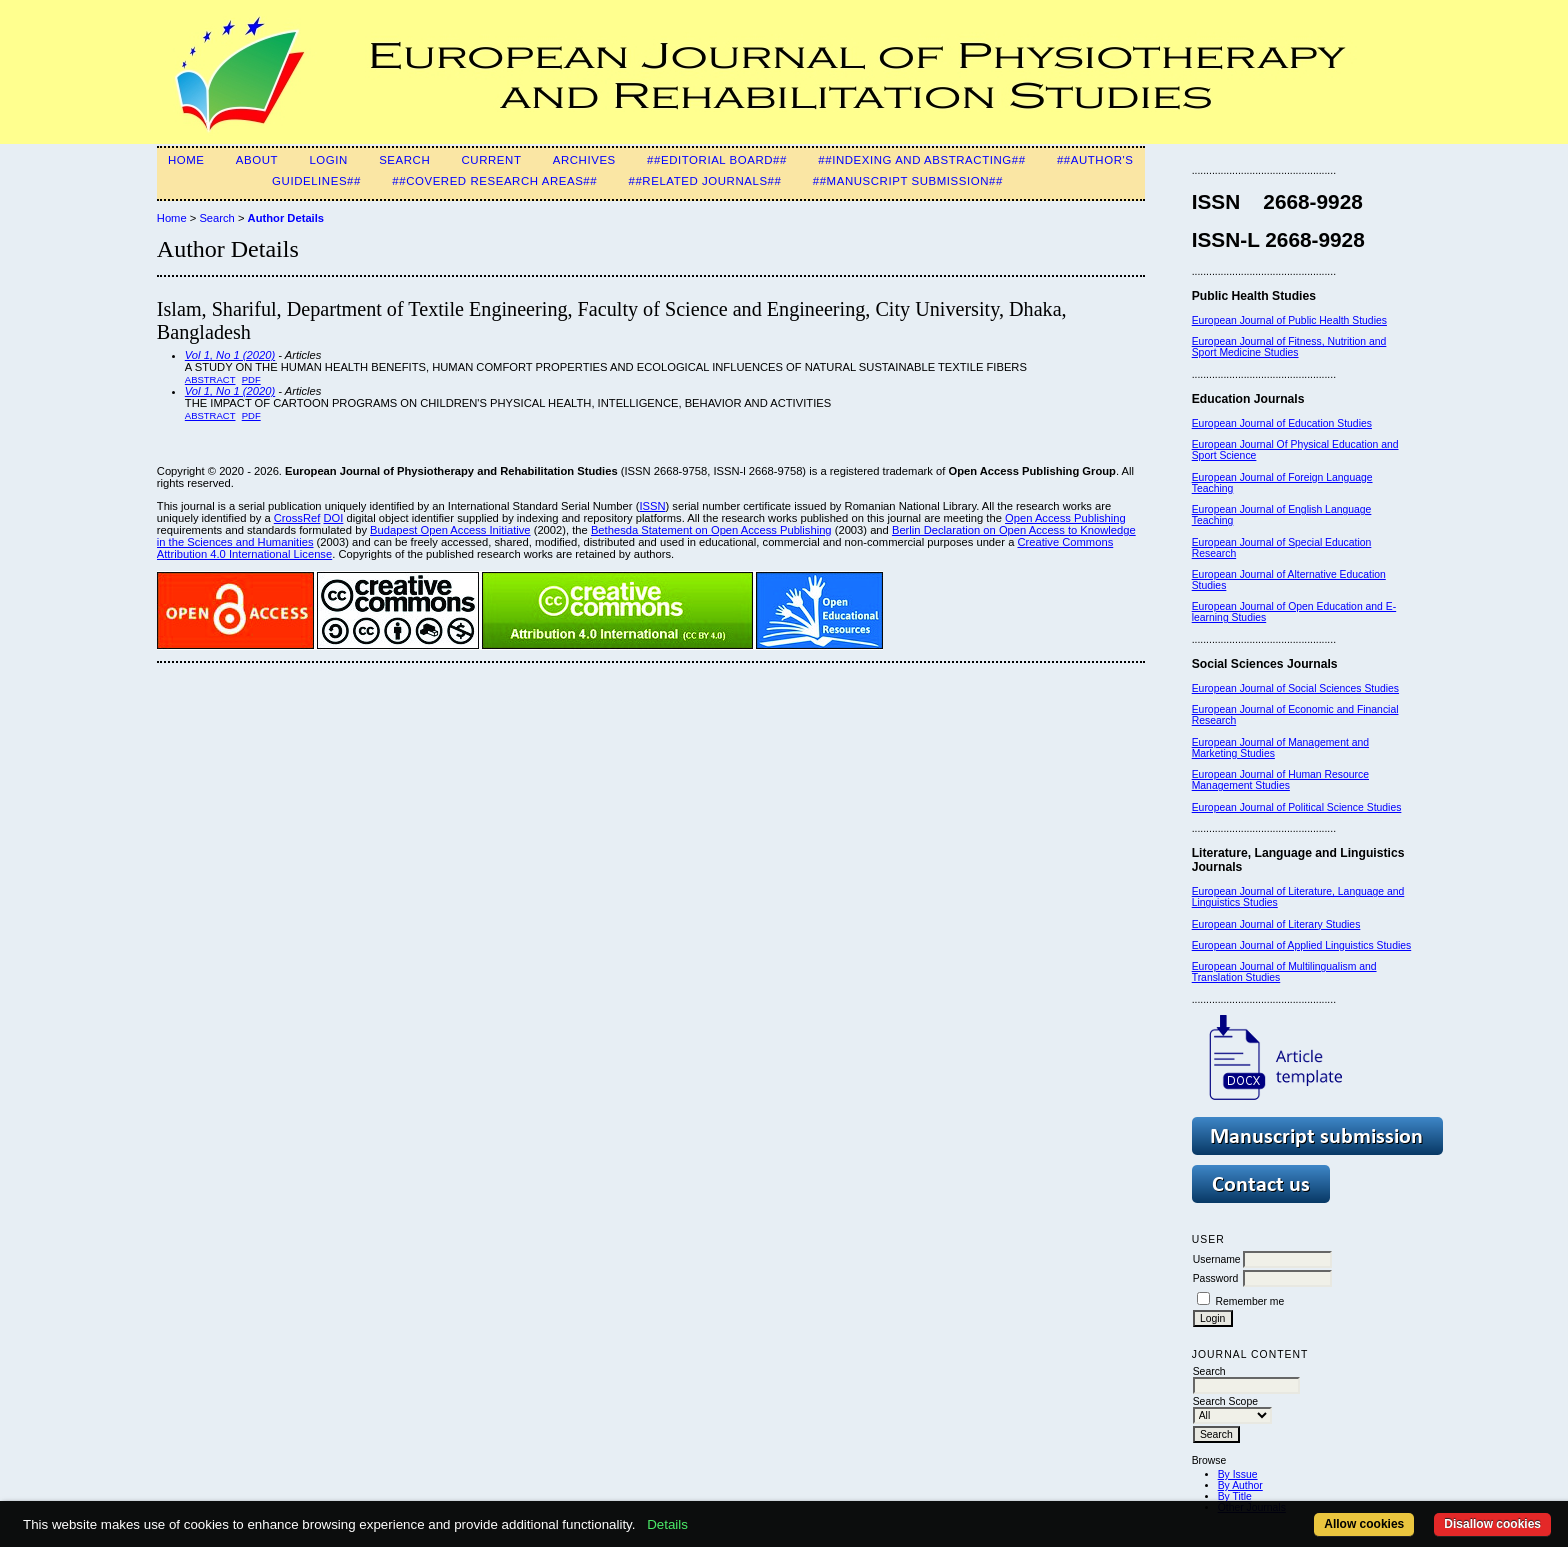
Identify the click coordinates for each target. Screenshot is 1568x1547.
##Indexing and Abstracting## (921, 160)
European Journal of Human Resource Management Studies (1280, 780)
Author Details (286, 218)
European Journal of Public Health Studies (1289, 320)
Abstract (210, 379)
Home (186, 160)
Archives (584, 160)
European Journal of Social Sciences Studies (1295, 688)
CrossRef (297, 518)
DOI (333, 518)
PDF (251, 379)
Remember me (1250, 1301)
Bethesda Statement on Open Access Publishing (711, 530)
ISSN (652, 506)
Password (1216, 1278)
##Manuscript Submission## (908, 181)
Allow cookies (1364, 1524)
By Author (1240, 1485)
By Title (1235, 1496)
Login (328, 160)
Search (404, 160)
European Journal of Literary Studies (1276, 924)
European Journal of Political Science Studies (1297, 807)
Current (492, 160)
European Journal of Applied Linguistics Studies (1302, 945)
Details (667, 1524)
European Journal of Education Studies (1282, 423)
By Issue (1238, 1474)
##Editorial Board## (717, 160)
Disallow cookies (1492, 1524)
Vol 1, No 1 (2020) (230, 355)
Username (1217, 1259)
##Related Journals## (704, 181)
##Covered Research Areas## (494, 181)
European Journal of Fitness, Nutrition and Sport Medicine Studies (1289, 347)
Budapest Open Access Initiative (450, 530)
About (257, 160)
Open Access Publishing (1065, 518)
